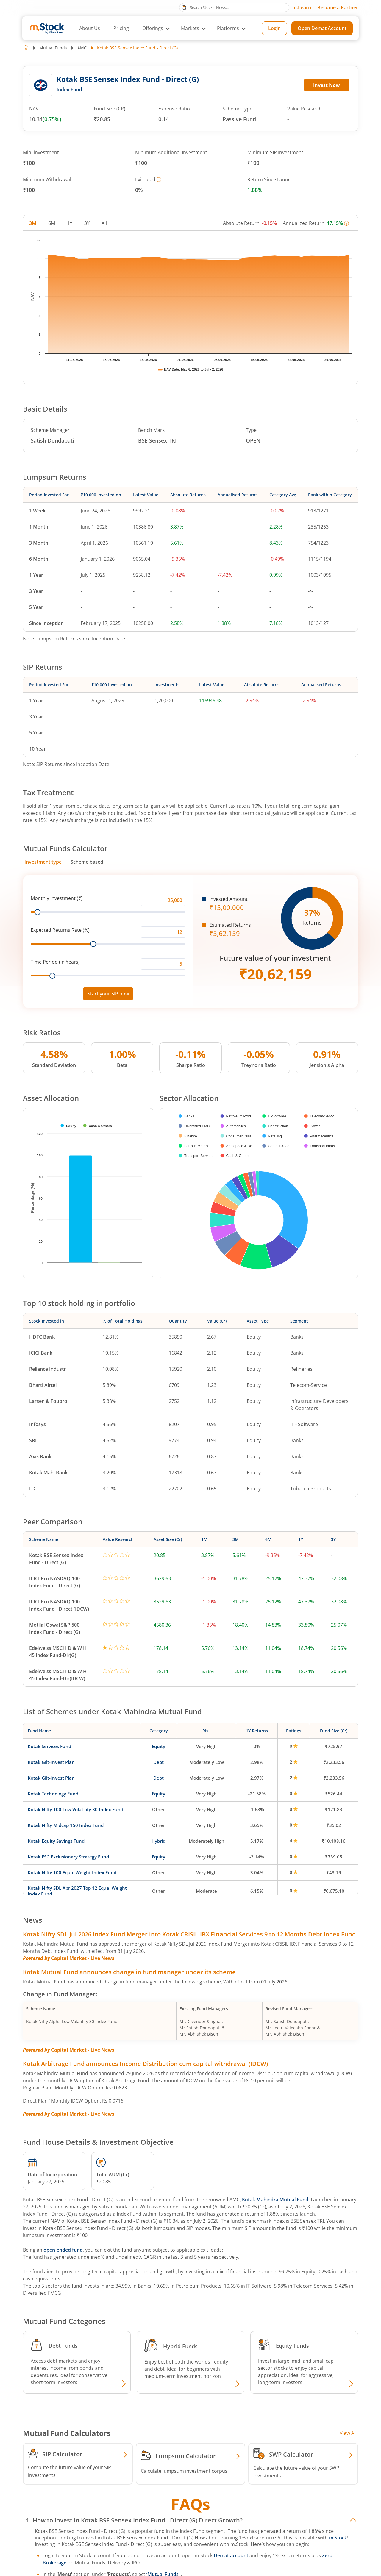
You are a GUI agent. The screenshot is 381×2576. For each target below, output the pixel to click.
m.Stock (338, 2537)
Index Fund (69, 89)
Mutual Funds (53, 48)
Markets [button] (190, 28)
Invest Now (326, 85)
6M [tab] (51, 223)
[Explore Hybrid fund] (237, 2384)
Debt (158, 1762)
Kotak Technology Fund (53, 1794)
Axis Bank (40, 1456)
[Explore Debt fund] (123, 2384)
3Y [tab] (87, 223)
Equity (158, 1746)
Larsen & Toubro (48, 1401)
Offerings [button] (152, 28)
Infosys (37, 1424)
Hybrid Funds (180, 2346)
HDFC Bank (42, 1337)
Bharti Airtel (43, 1385)
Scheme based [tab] (87, 862)
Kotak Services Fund (49, 1746)
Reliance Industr (47, 1369)
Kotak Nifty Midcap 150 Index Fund (66, 1825)
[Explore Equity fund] (350, 2384)
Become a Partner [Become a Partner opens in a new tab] (337, 7)
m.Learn (301, 7)
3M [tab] (32, 223)
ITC (32, 1488)
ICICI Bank (40, 1353)
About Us (89, 28)
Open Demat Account (322, 28)
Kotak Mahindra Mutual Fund (275, 2199)
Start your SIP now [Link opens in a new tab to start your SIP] (108, 993)
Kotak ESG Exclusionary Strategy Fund (68, 1857)
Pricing (121, 28)
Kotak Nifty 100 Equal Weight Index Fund (72, 1872)
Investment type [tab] (43, 862)
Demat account (231, 2555)
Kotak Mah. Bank (48, 1472)
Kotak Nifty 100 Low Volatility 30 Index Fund (75, 1809)
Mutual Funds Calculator (65, 848)
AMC (82, 48)
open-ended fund (63, 2250)
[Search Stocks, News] (234, 7)
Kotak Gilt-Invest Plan (51, 1762)
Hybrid (158, 1841)
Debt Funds (63, 2345)
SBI (33, 1440)
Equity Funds (292, 2345)
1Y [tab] (69, 223)
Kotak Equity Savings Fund (56, 1841)
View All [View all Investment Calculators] (348, 2433)
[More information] (159, 179)
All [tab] (104, 223)
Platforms (228, 28)
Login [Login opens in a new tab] (274, 28)
